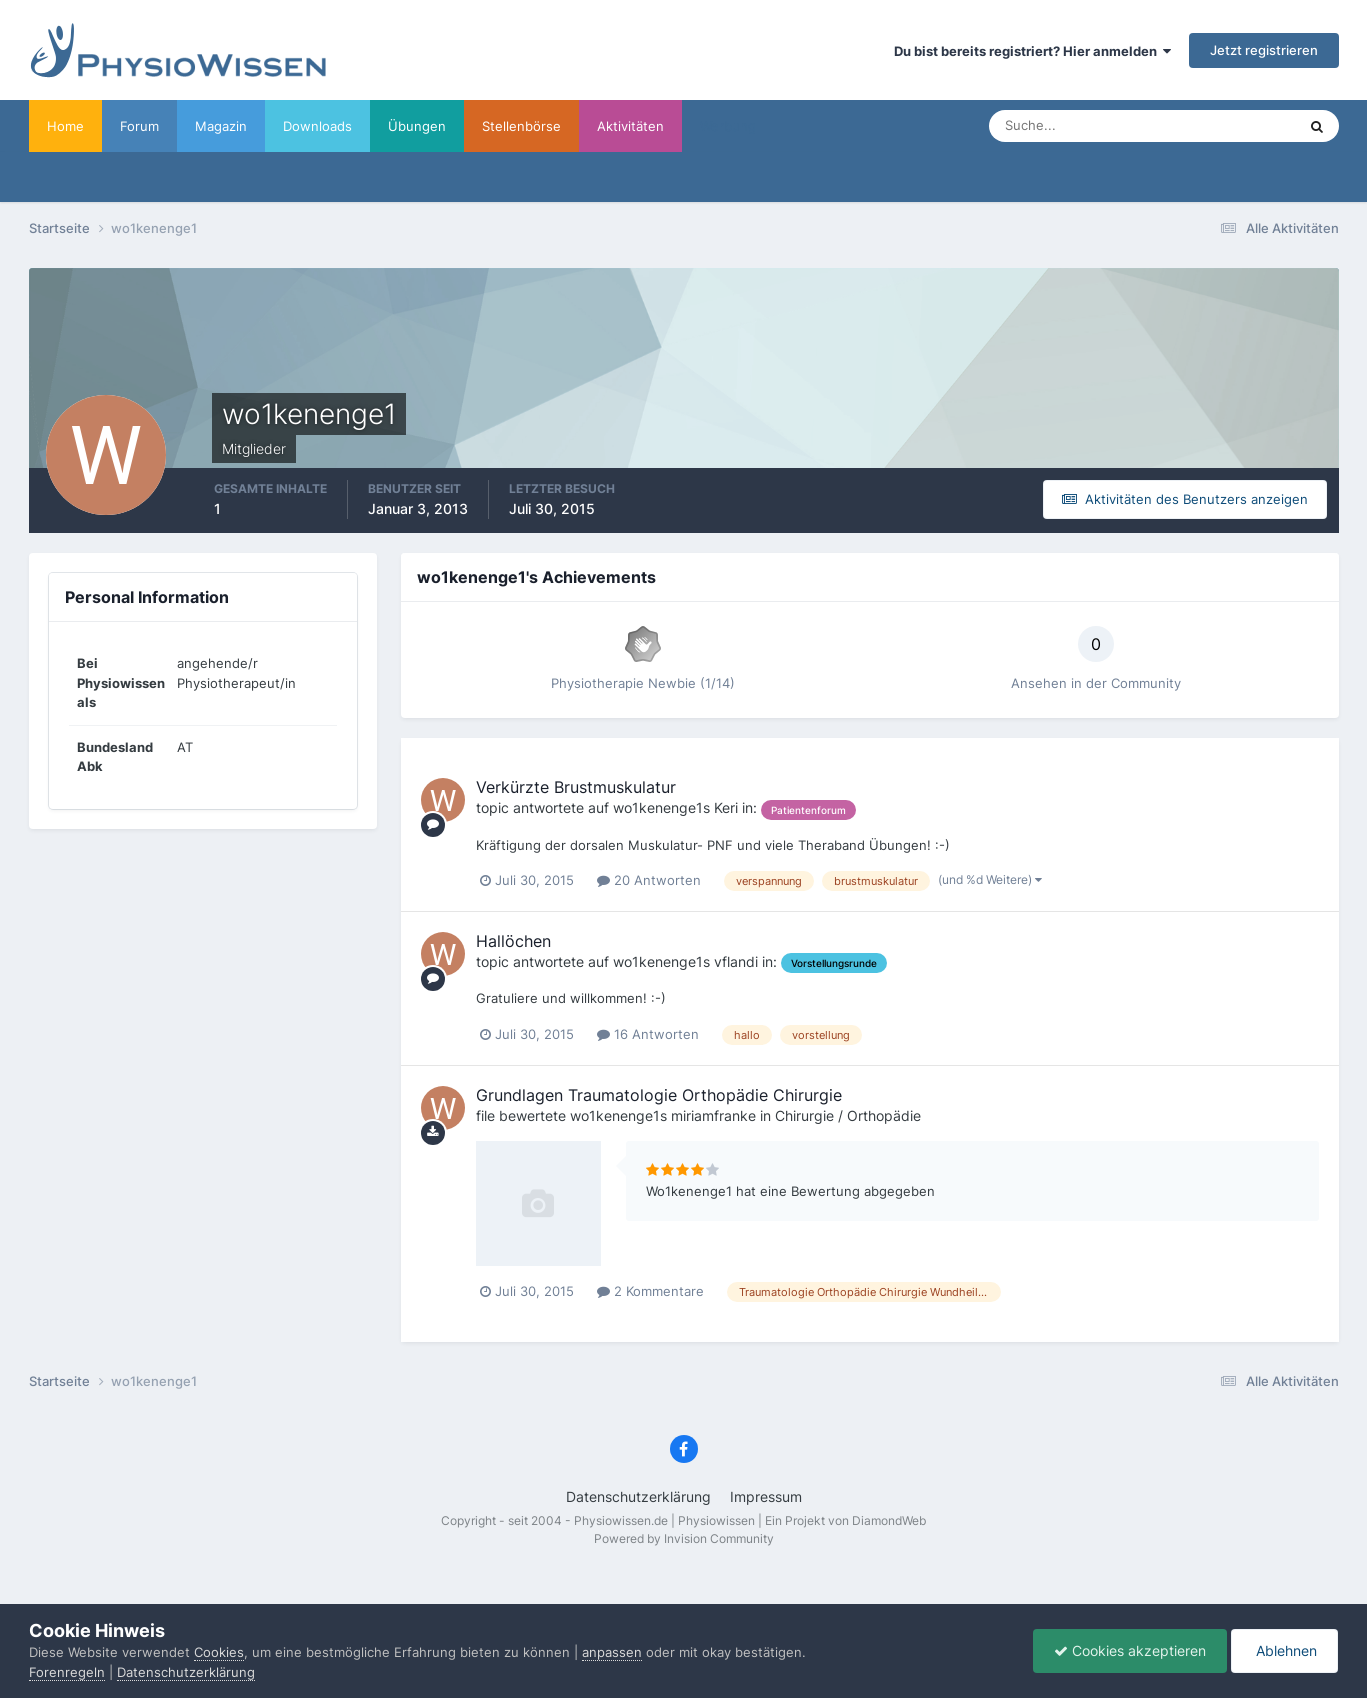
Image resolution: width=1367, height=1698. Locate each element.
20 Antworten (649, 880)
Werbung (728, 126)
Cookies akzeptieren (1130, 1650)
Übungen (417, 126)
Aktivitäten (630, 126)
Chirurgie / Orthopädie (848, 1115)
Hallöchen (513, 941)
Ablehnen (1284, 1650)
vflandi (736, 961)
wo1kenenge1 (658, 807)
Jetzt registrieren (1264, 50)
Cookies (219, 1652)
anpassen (612, 1652)
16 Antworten (648, 1034)
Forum (139, 126)
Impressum (766, 1496)
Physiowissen (716, 1520)
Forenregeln (67, 1672)
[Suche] (1079, 126)
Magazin (221, 126)
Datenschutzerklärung (638, 1496)
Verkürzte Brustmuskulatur (576, 787)
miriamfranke (713, 1115)
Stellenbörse (521, 126)
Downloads (317, 126)
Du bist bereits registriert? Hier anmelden (1032, 51)
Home (65, 126)
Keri (726, 807)
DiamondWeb (889, 1520)
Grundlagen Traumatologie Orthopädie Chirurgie (659, 1095)
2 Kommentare (650, 1291)
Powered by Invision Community (684, 1538)
